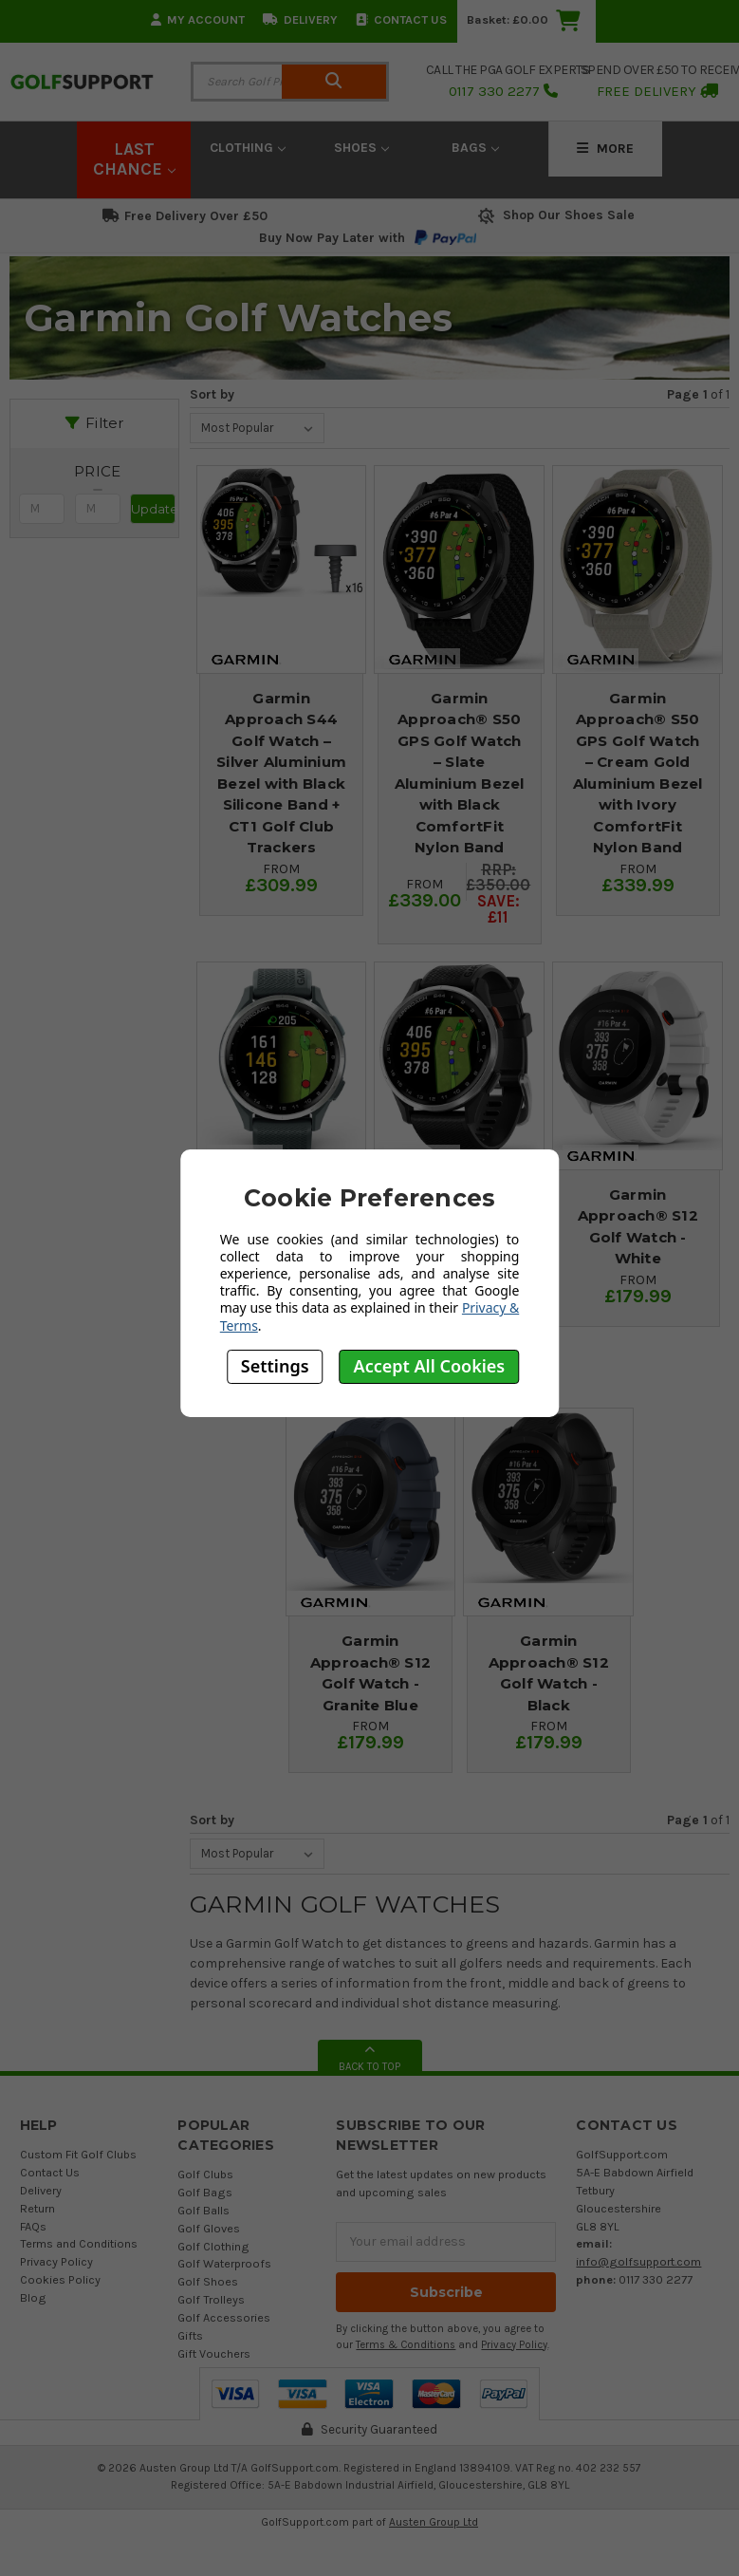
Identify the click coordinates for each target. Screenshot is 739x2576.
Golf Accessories (223, 2317)
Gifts (190, 2335)
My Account (198, 19)
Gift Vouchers (213, 2353)
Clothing (248, 148)
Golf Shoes (207, 2281)
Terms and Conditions (79, 2243)
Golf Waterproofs (224, 2263)
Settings (275, 1365)
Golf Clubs (205, 2174)
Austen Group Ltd (433, 2522)
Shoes (361, 148)
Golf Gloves (208, 2228)
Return (37, 2208)
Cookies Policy (60, 2279)
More (605, 148)
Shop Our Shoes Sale (554, 215)
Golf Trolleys (211, 2299)
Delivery (300, 19)
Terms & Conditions (405, 2345)
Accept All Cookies (430, 1365)
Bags (475, 148)
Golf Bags (204, 2192)
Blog (33, 2297)
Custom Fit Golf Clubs (78, 2154)
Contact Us (401, 19)
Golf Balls (203, 2210)
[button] (97, 471)
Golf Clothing (213, 2246)
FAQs (33, 2226)
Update (153, 508)
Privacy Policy (56, 2261)
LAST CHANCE (134, 159)
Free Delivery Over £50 (185, 216)
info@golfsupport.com (638, 2261)
